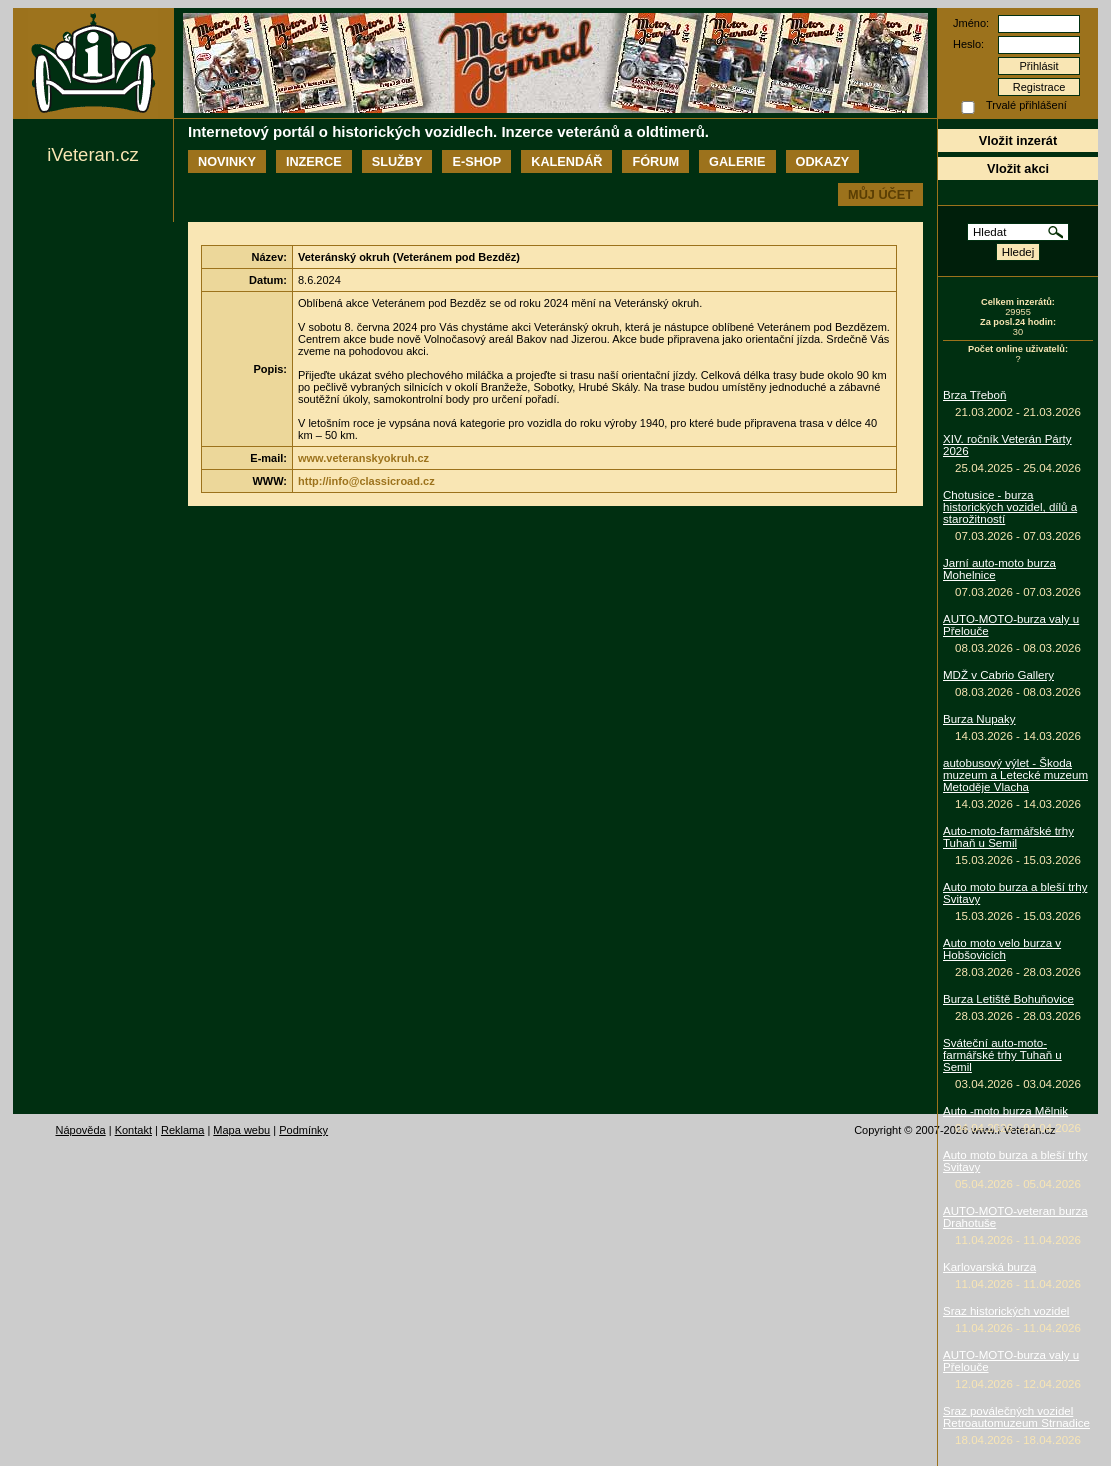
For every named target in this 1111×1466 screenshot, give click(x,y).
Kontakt (133, 1130)
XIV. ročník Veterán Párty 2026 (1007, 445)
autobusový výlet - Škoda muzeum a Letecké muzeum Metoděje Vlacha (1015, 775)
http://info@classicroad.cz (366, 481)
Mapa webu (241, 1130)
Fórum (655, 161)
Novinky (227, 161)
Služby (397, 161)
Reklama (182, 1130)
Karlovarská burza (989, 1267)
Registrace (1039, 87)
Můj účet (880, 194)
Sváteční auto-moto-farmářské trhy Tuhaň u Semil (1002, 1055)
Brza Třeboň (974, 395)
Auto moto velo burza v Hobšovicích (1002, 949)
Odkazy (823, 161)
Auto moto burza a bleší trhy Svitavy (1015, 893)
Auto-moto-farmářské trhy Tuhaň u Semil (1008, 837)
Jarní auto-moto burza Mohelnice (999, 569)
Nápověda (81, 1130)
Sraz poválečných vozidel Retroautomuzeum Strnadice (1016, 1417)
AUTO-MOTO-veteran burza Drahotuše (1015, 1217)
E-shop (476, 161)
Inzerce (314, 161)
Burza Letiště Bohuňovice (1008, 999)
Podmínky (303, 1130)
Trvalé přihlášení (1026, 105)
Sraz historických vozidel (1006, 1311)
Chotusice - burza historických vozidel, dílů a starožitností (1010, 507)
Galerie (737, 161)
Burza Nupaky (979, 719)
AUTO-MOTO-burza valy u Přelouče (1011, 625)
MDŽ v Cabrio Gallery (998, 675)
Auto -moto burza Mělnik (1005, 1111)
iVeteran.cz (92, 154)
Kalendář (566, 161)
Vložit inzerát (1018, 140)
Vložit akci (1018, 168)
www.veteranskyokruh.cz (363, 458)
